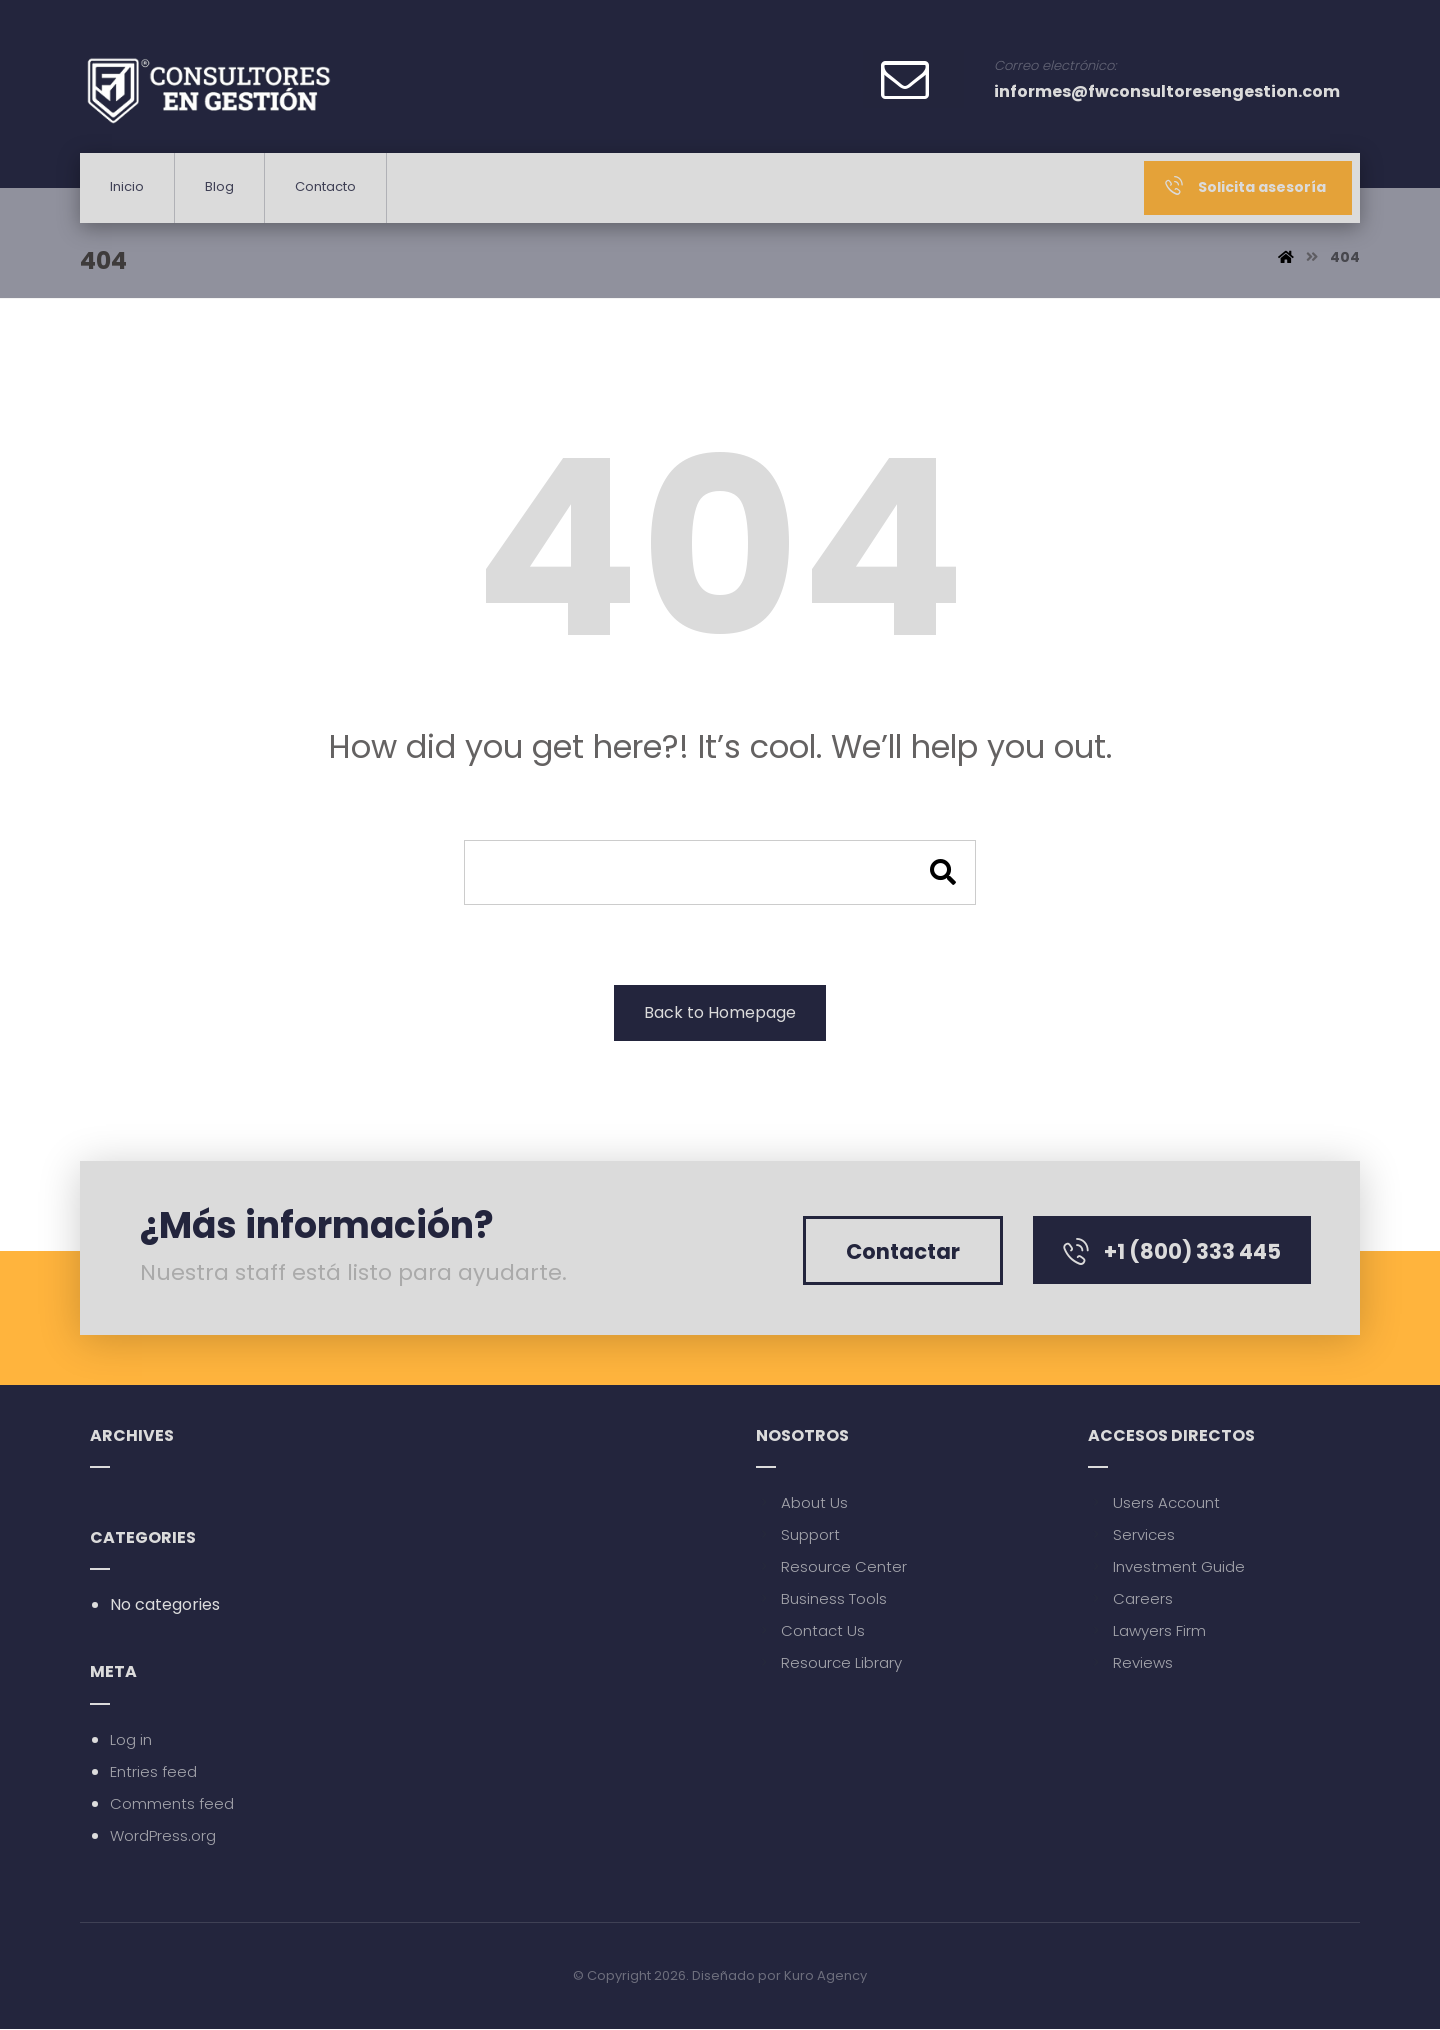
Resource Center (831, 1567)
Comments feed (172, 1804)
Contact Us (810, 1631)
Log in (131, 1740)
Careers (1130, 1599)
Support (798, 1535)
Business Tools (821, 1599)
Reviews (1130, 1663)
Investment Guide (1166, 1567)
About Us (802, 1503)
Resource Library (829, 1663)
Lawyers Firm (1147, 1631)
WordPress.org (163, 1836)
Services (1131, 1535)
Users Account (1154, 1503)
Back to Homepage (720, 1013)
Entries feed (153, 1772)
